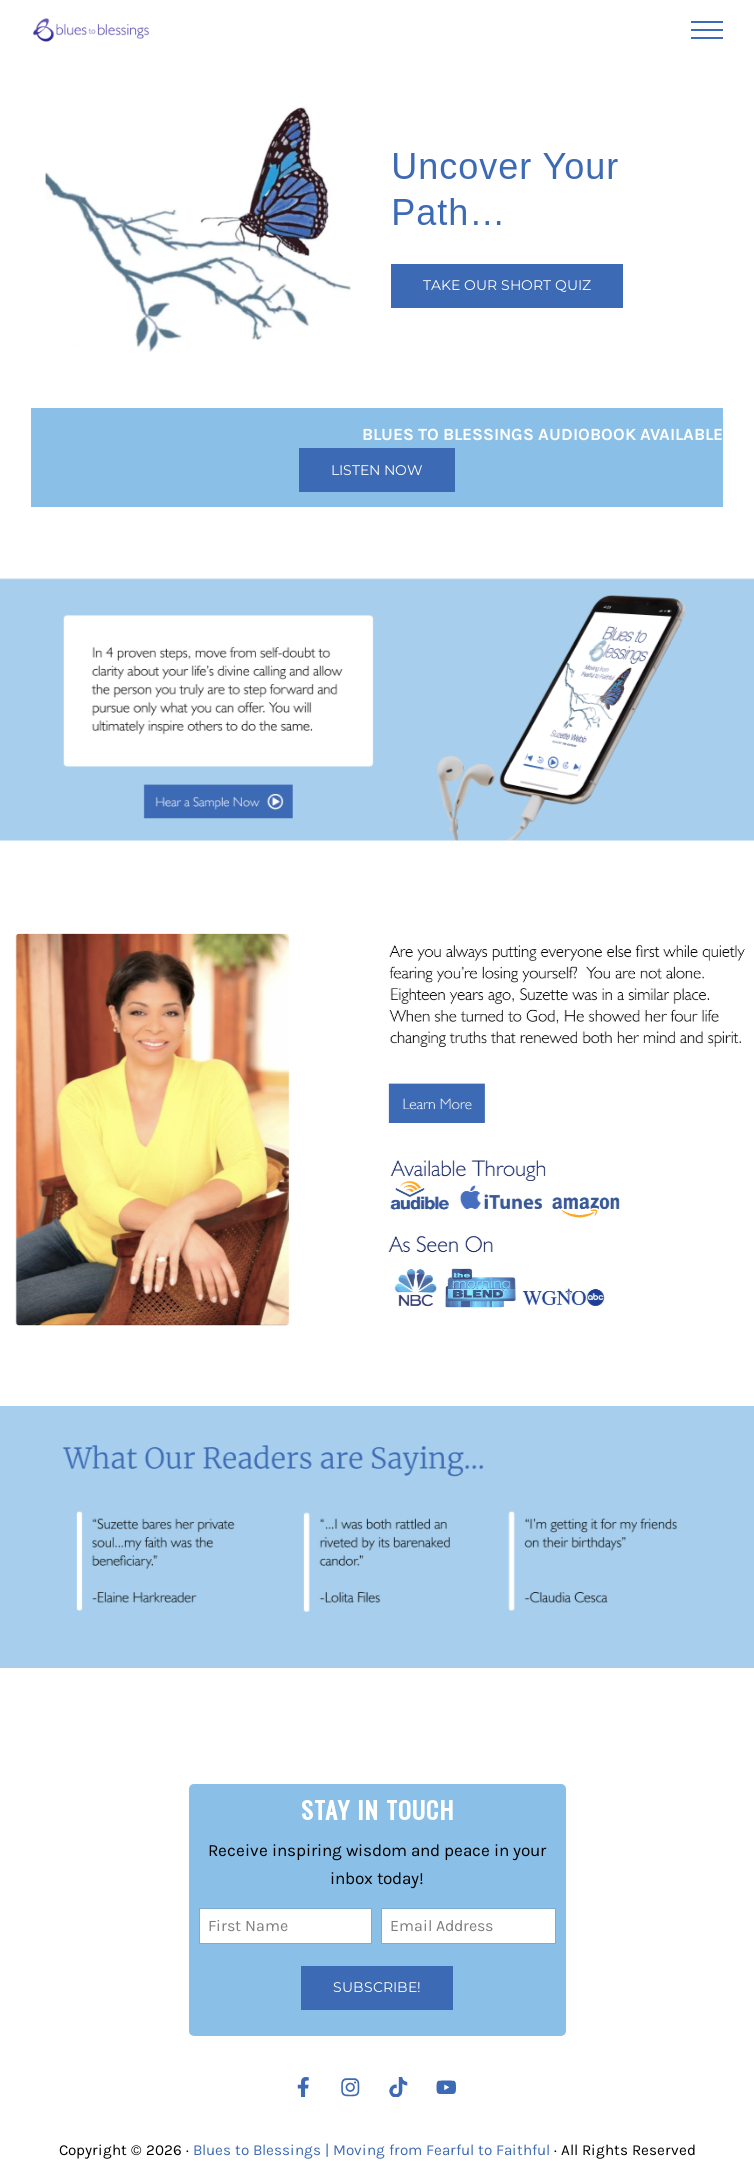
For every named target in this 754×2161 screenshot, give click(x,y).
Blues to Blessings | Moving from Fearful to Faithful (371, 2150)
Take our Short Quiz (507, 285)
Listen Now (377, 470)
